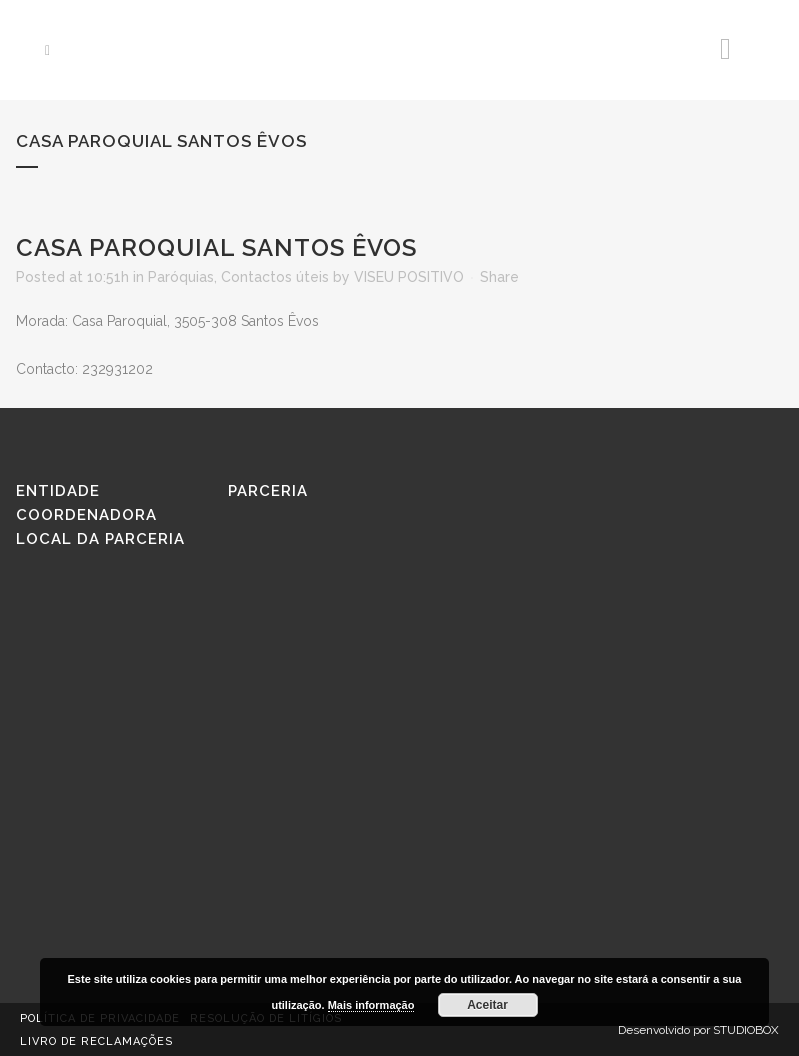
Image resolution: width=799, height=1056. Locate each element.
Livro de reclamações (96, 1041)
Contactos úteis (275, 277)
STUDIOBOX (746, 1030)
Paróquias (181, 277)
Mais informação (371, 1005)
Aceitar (487, 1005)
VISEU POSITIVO (409, 277)
